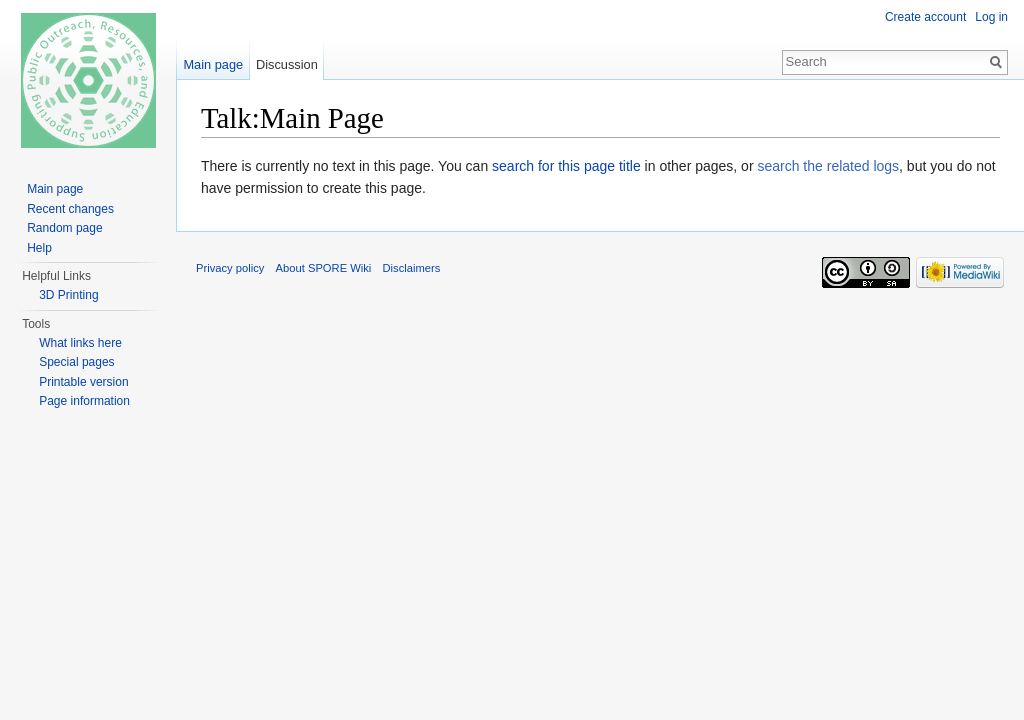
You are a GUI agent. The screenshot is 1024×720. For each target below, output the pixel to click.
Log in (991, 17)
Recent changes (70, 209)
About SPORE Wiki (324, 268)
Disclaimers (412, 268)
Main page (213, 64)
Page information (84, 401)
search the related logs (828, 166)
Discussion (287, 64)
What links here (80, 343)
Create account (925, 17)
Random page (64, 228)
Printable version (83, 382)
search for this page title (566, 166)
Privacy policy (230, 268)
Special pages (76, 362)
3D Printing (68, 295)
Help (39, 248)
